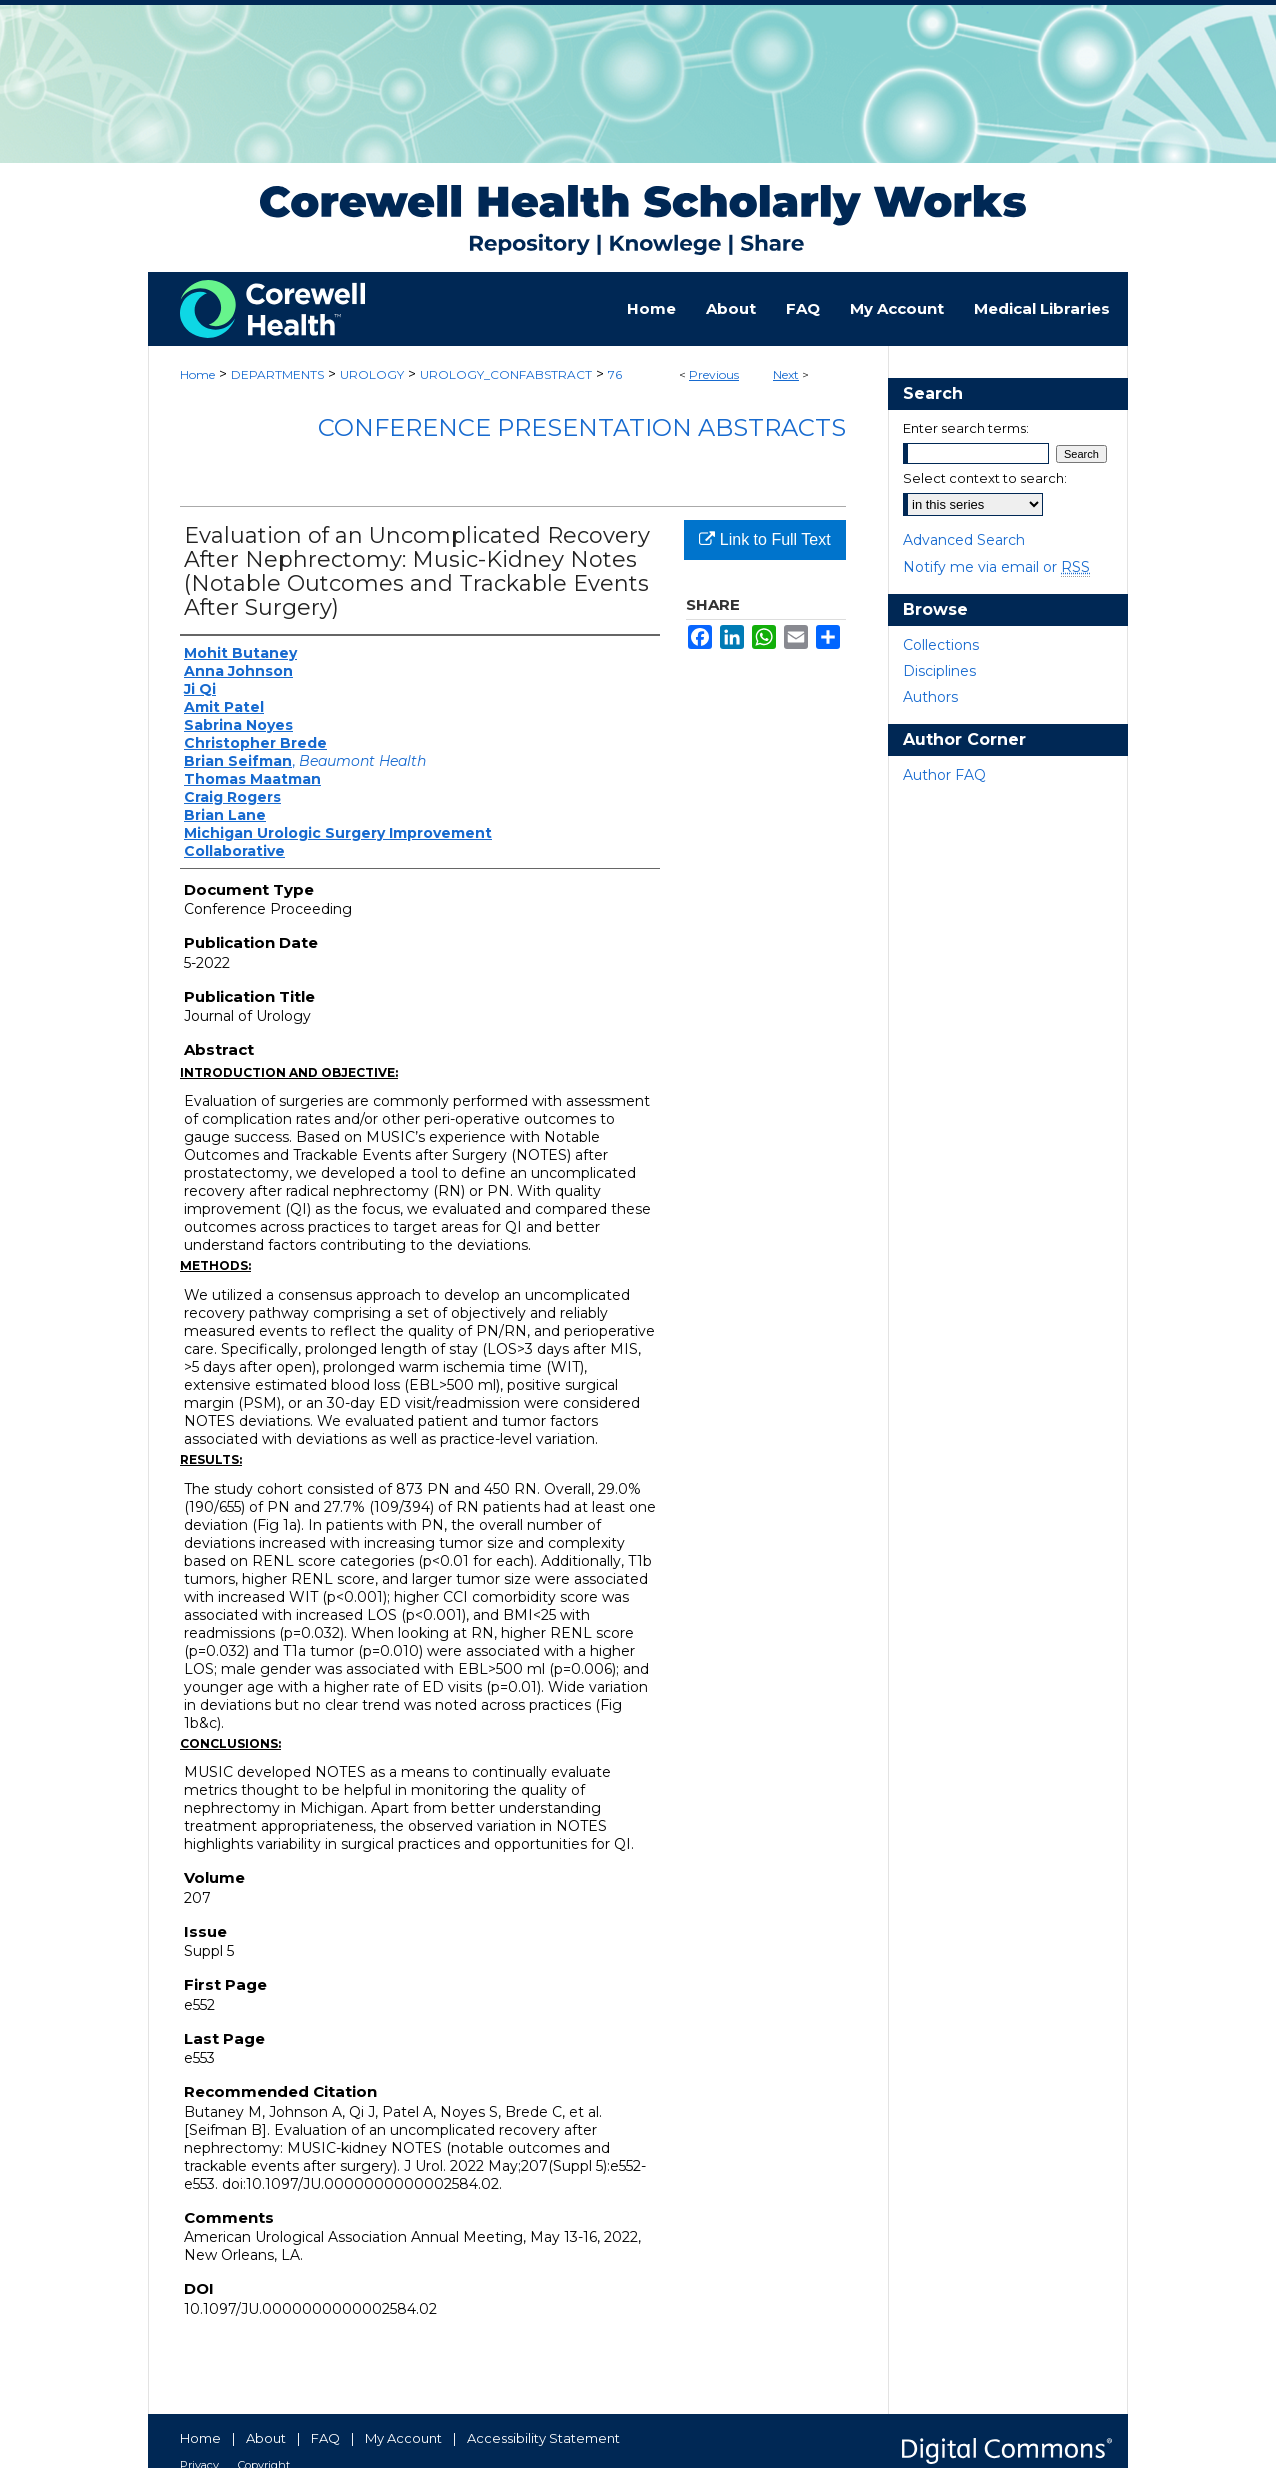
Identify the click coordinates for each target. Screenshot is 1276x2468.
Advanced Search (964, 540)
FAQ (325, 2438)
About (266, 2438)
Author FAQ (944, 775)
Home (197, 374)
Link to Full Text (764, 539)
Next (786, 374)
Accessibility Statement (543, 2438)
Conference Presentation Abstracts (582, 427)
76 (615, 374)
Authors (930, 697)
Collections (941, 645)
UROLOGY (372, 374)
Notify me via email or (996, 567)
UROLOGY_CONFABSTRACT (506, 374)
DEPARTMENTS (277, 374)
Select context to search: (985, 478)
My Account (403, 2438)
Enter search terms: (966, 428)
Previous (714, 374)
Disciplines (939, 671)
